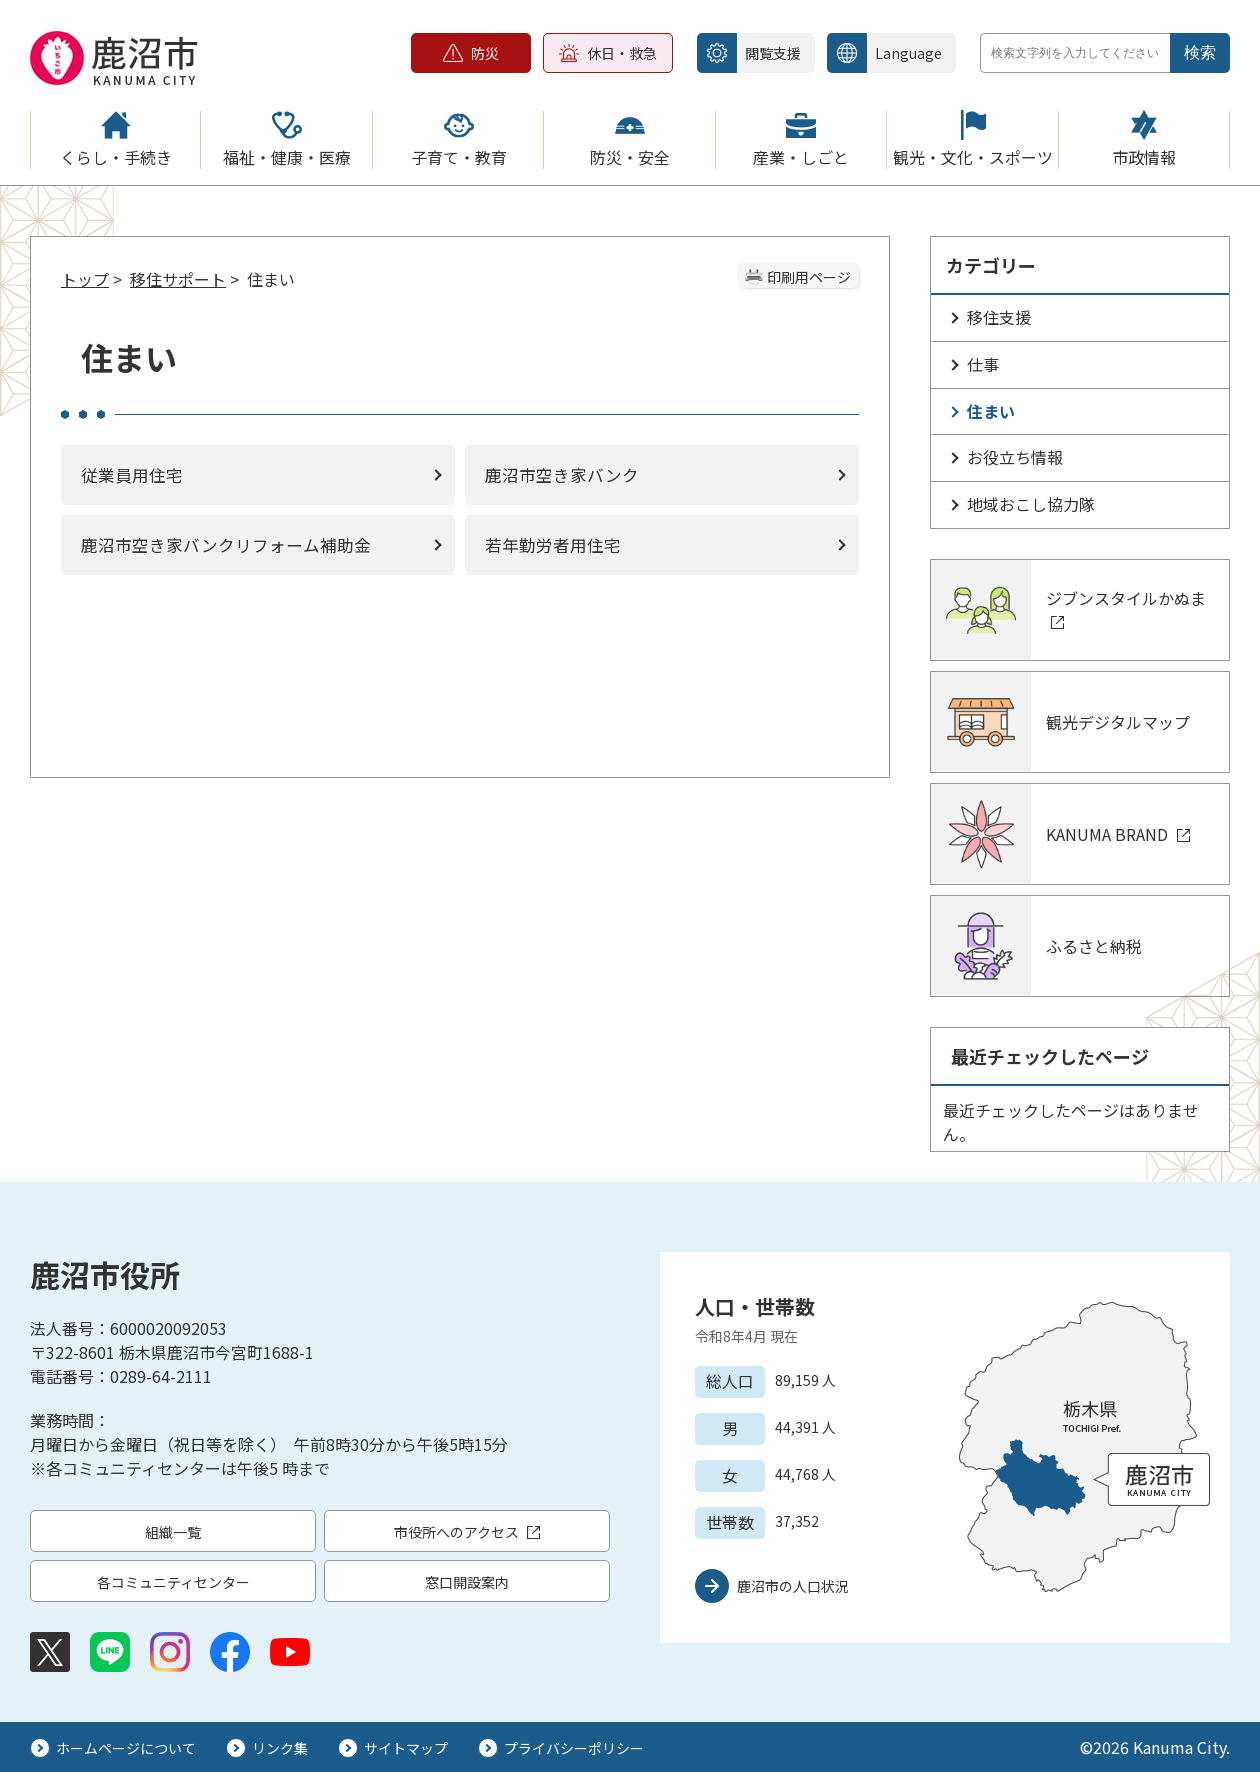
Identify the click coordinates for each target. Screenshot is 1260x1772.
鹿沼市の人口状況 (793, 1586)
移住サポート (178, 279)
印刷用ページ (809, 277)
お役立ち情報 (1015, 457)
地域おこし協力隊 (1031, 504)
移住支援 (999, 317)
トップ (85, 279)
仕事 (983, 364)
